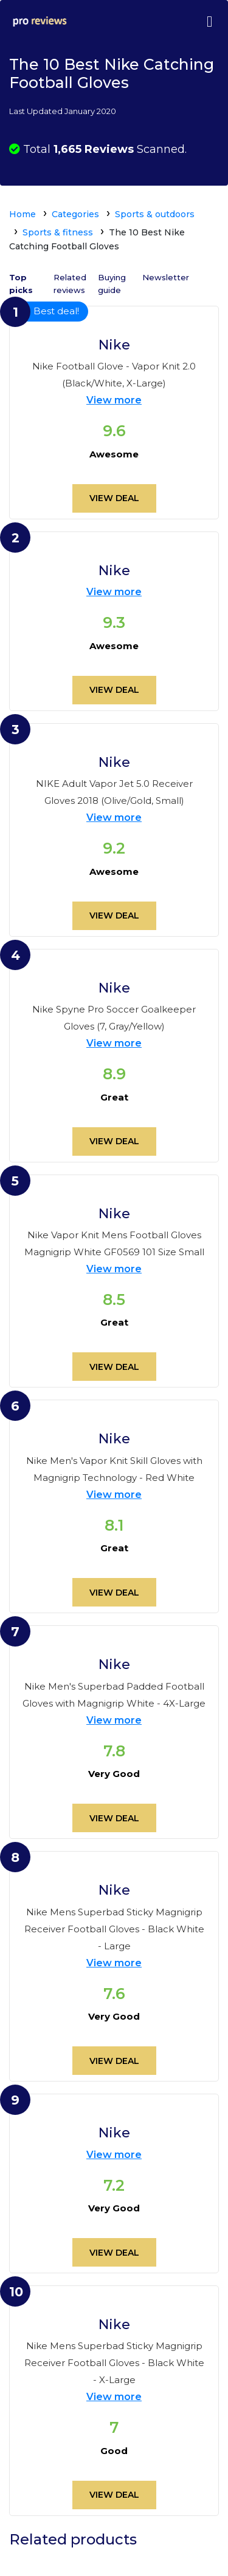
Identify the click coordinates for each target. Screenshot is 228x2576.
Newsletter (165, 277)
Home (22, 214)
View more (114, 400)
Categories (75, 214)
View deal (114, 498)
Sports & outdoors (155, 214)
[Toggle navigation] (209, 21)
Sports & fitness (57, 232)
